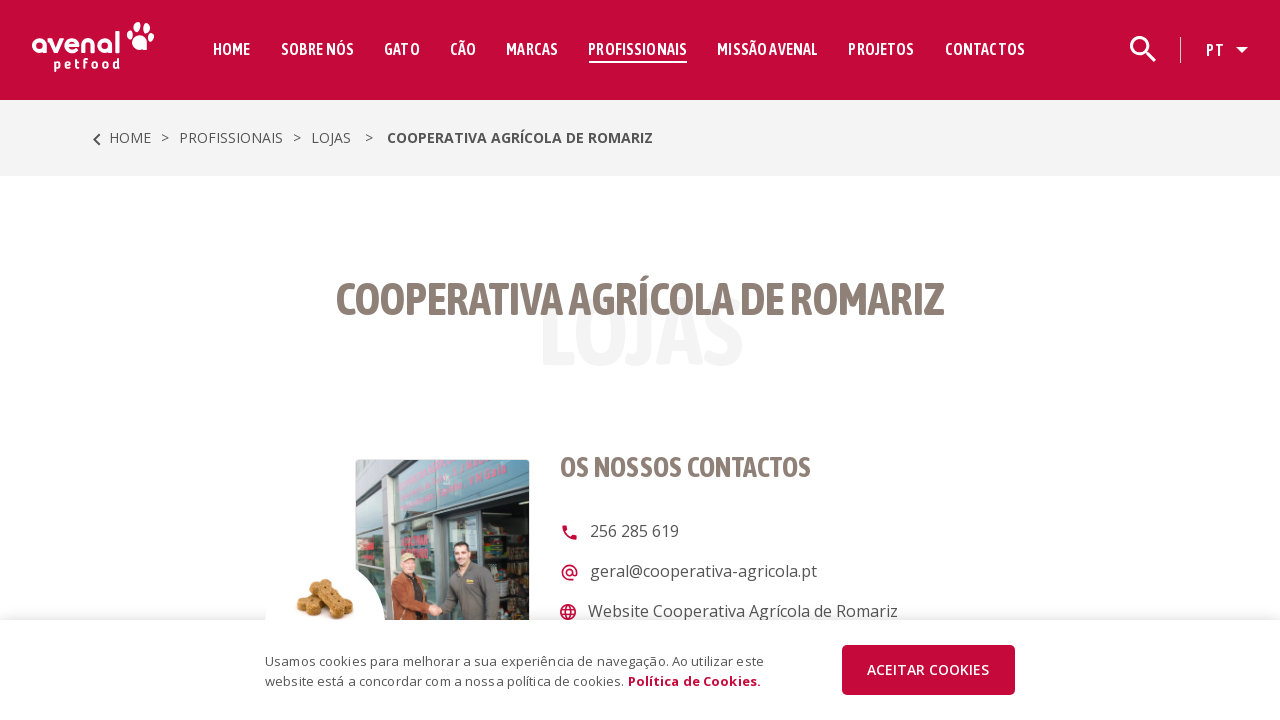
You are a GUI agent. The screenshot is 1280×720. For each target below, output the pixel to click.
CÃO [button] (463, 49)
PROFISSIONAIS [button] (637, 49)
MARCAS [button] (532, 49)
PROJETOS (881, 49)
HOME (232, 49)
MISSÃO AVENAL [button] (767, 49)
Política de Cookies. (695, 681)
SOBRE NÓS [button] (317, 49)
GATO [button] (402, 49)
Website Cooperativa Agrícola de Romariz (741, 611)
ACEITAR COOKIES (928, 669)
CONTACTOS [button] (985, 49)
